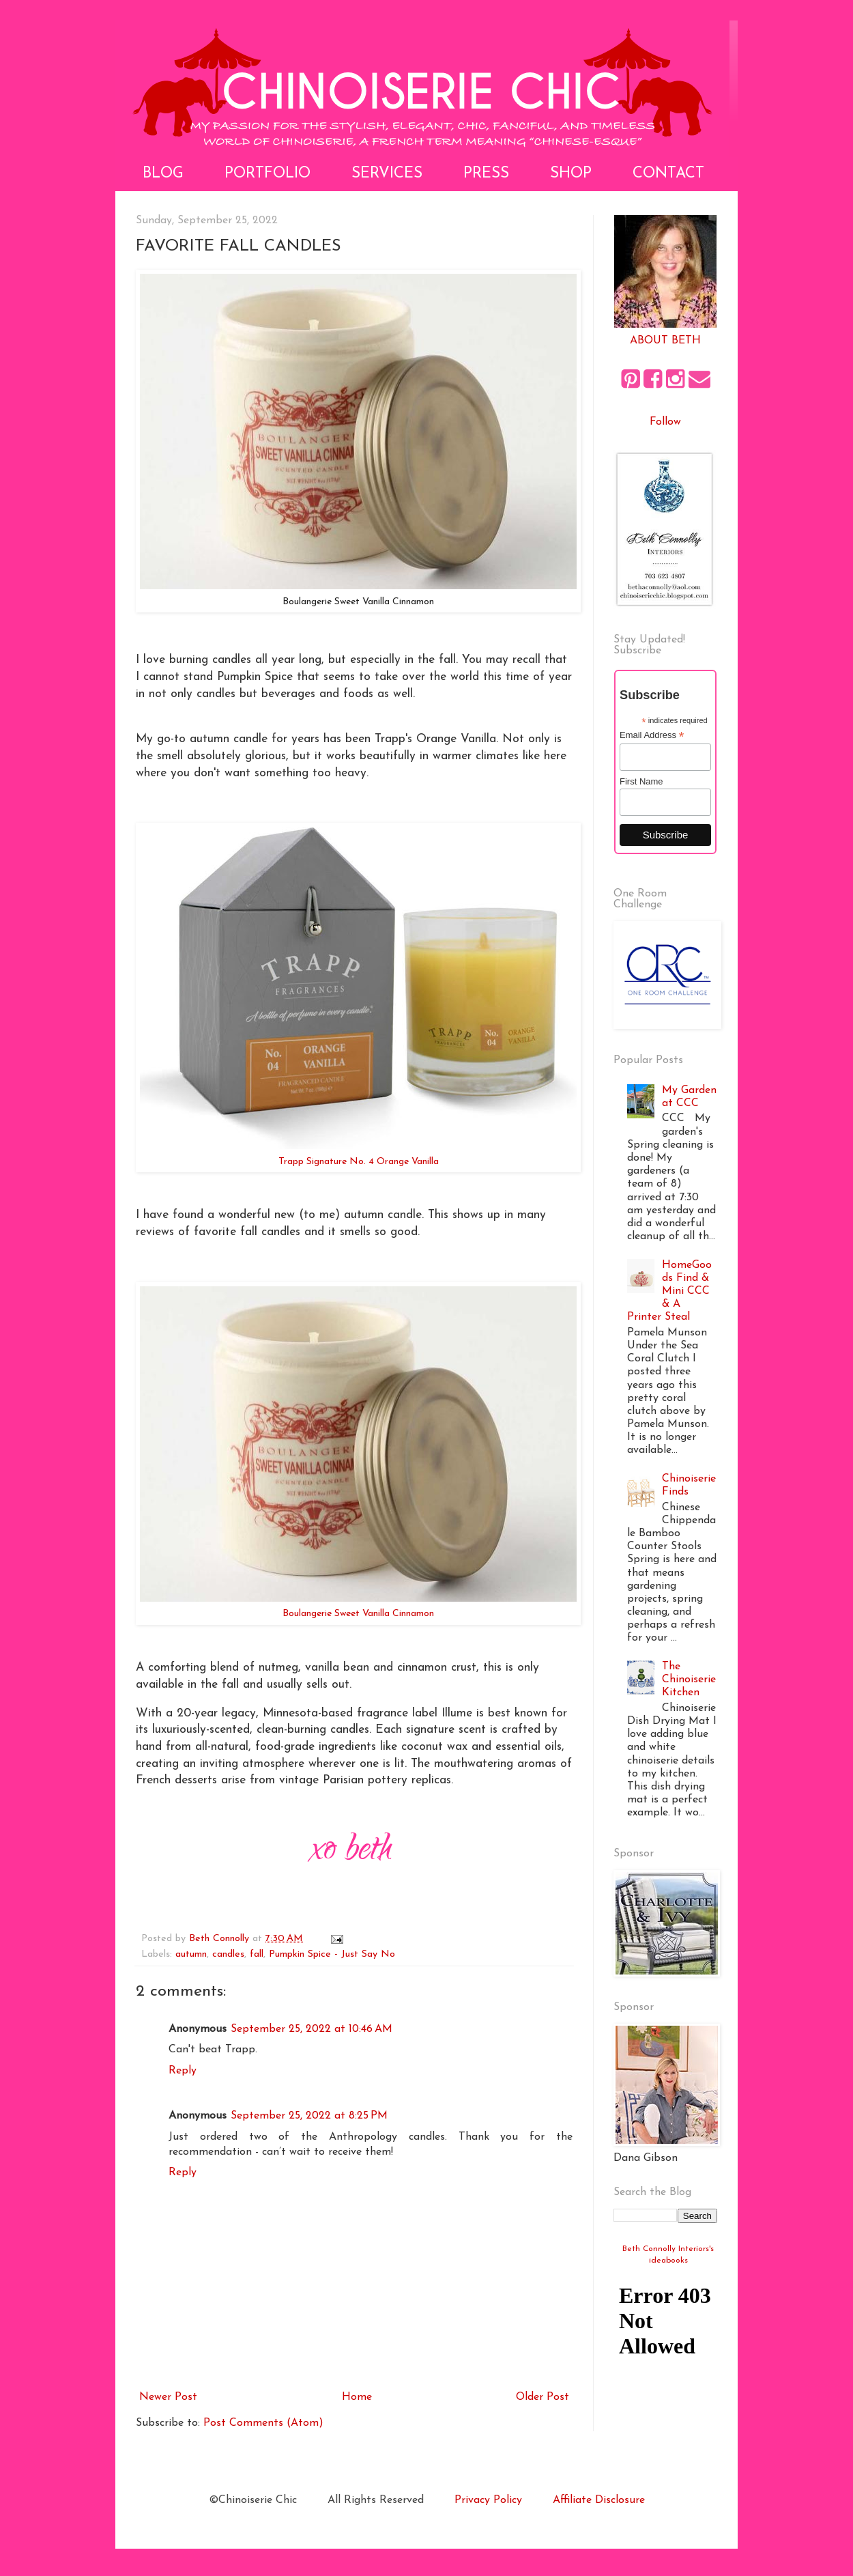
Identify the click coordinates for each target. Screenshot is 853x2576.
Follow (665, 421)
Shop (571, 174)
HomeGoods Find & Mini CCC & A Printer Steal (669, 1291)
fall (256, 1954)
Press (486, 174)
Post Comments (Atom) (263, 2423)
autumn (191, 1954)
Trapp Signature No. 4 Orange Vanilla (358, 1162)
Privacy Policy (488, 2500)
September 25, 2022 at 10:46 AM (311, 2029)
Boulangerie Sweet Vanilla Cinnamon (358, 1614)
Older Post (542, 2397)
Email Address (652, 735)
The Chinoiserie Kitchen (689, 1679)
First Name (641, 781)
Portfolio (267, 174)
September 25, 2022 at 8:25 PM (309, 2115)
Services (386, 174)
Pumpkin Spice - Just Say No (332, 1954)
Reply (183, 2070)
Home (357, 2397)
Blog (163, 174)
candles (228, 1954)
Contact (668, 174)
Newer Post (168, 2397)
